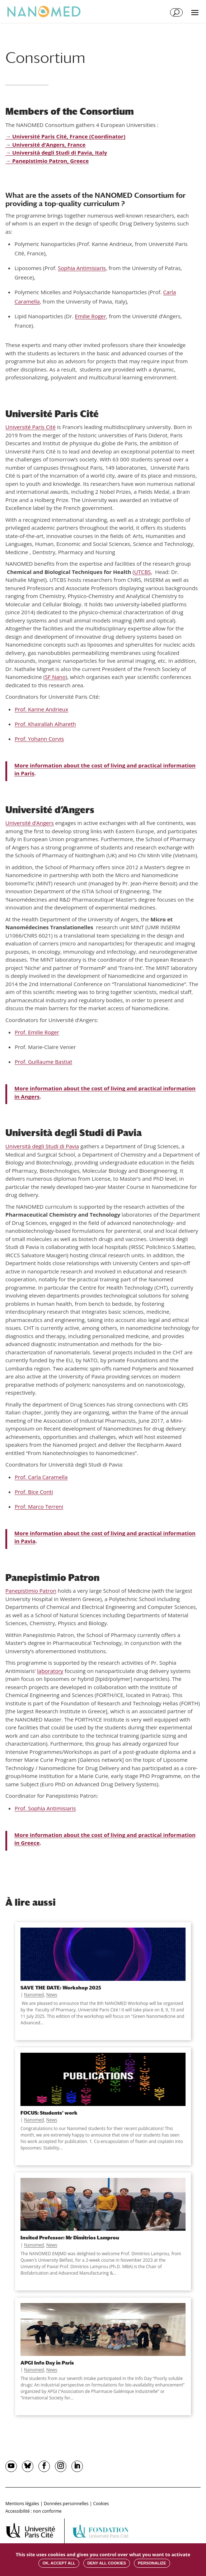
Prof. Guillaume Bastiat (43, 1061)
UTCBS (142, 571)
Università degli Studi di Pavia (42, 1146)
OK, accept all (58, 2563)
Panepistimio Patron (30, 1590)
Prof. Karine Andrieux (41, 709)
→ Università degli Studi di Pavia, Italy (56, 152)
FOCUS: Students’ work (49, 2113)
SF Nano (55, 676)
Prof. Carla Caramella (41, 1477)
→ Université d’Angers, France (45, 144)
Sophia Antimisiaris (82, 268)
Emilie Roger (90, 316)
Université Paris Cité (30, 426)
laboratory (50, 1670)
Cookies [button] (101, 2503)
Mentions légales (22, 2503)
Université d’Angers (29, 822)
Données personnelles (66, 2503)
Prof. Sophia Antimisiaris (45, 1808)
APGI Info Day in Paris (47, 2363)
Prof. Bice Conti (34, 1491)
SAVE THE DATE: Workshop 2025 (60, 1987)
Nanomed (34, 1995)
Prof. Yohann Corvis (39, 738)
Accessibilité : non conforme (33, 2511)
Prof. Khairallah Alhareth (45, 724)
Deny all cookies (106, 2563)
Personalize (152, 2563)
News (51, 1995)
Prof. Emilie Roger (37, 1032)
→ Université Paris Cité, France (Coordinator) (65, 136)
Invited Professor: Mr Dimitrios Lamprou (69, 2237)
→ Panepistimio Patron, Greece (47, 160)
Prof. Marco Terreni (39, 1506)
